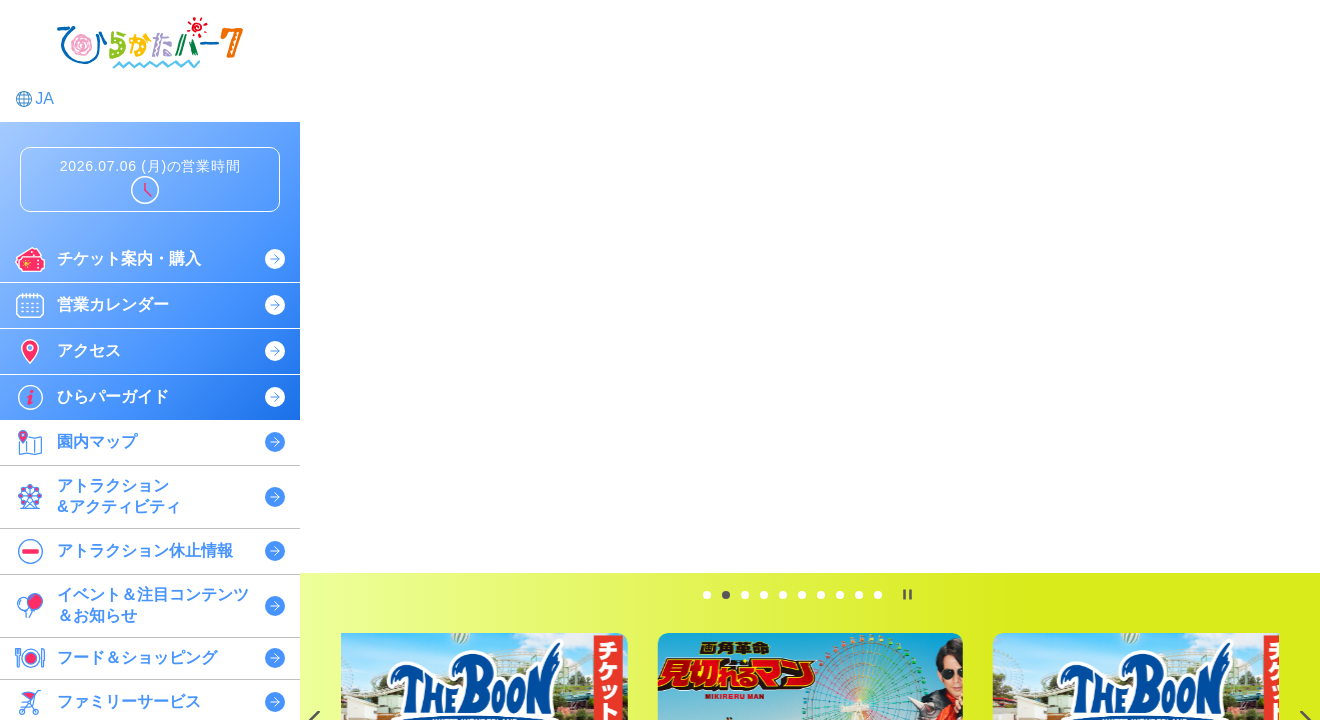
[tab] (707, 595)
